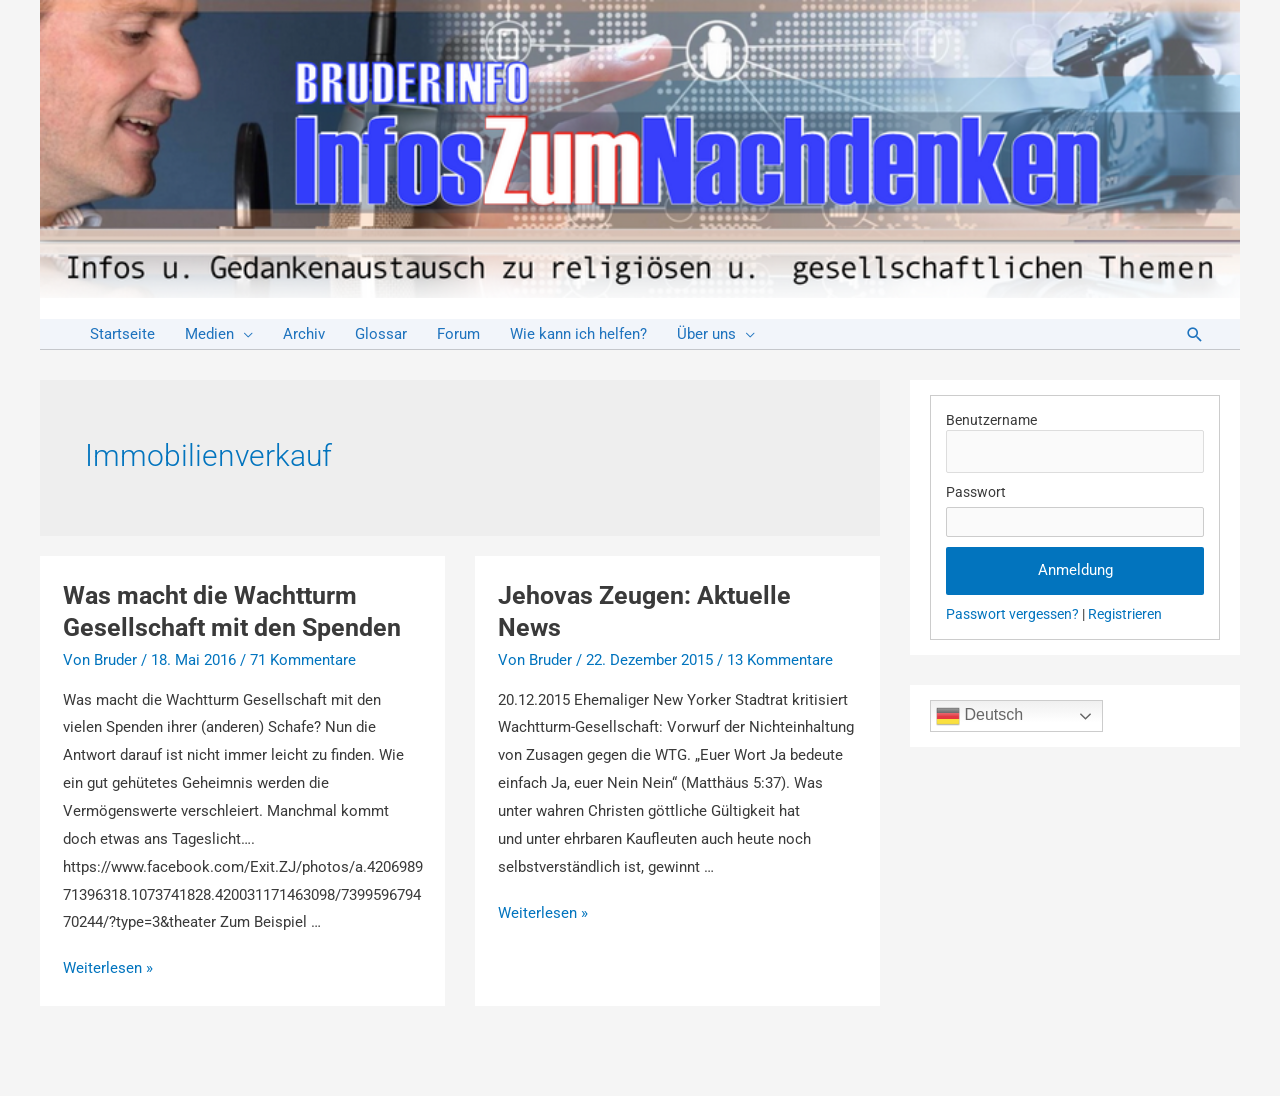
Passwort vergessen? (1012, 614)
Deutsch (979, 716)
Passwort (976, 492)
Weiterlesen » (108, 968)
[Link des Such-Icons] (1195, 334)
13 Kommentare (780, 660)
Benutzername (991, 420)
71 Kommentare (303, 660)
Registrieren (1125, 614)
